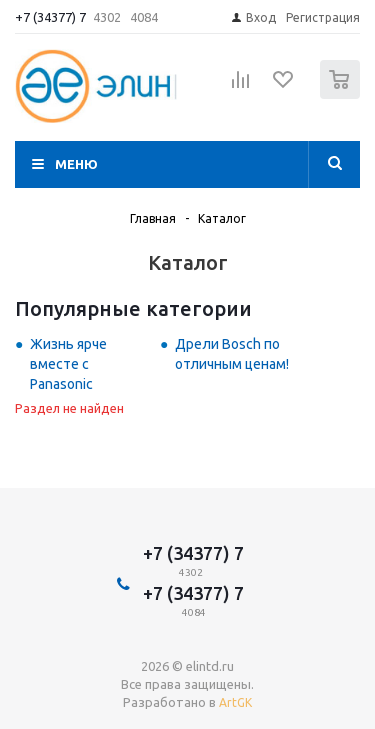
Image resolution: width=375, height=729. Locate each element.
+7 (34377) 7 (50, 17)
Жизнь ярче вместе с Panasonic (68, 364)
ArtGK (235, 702)
